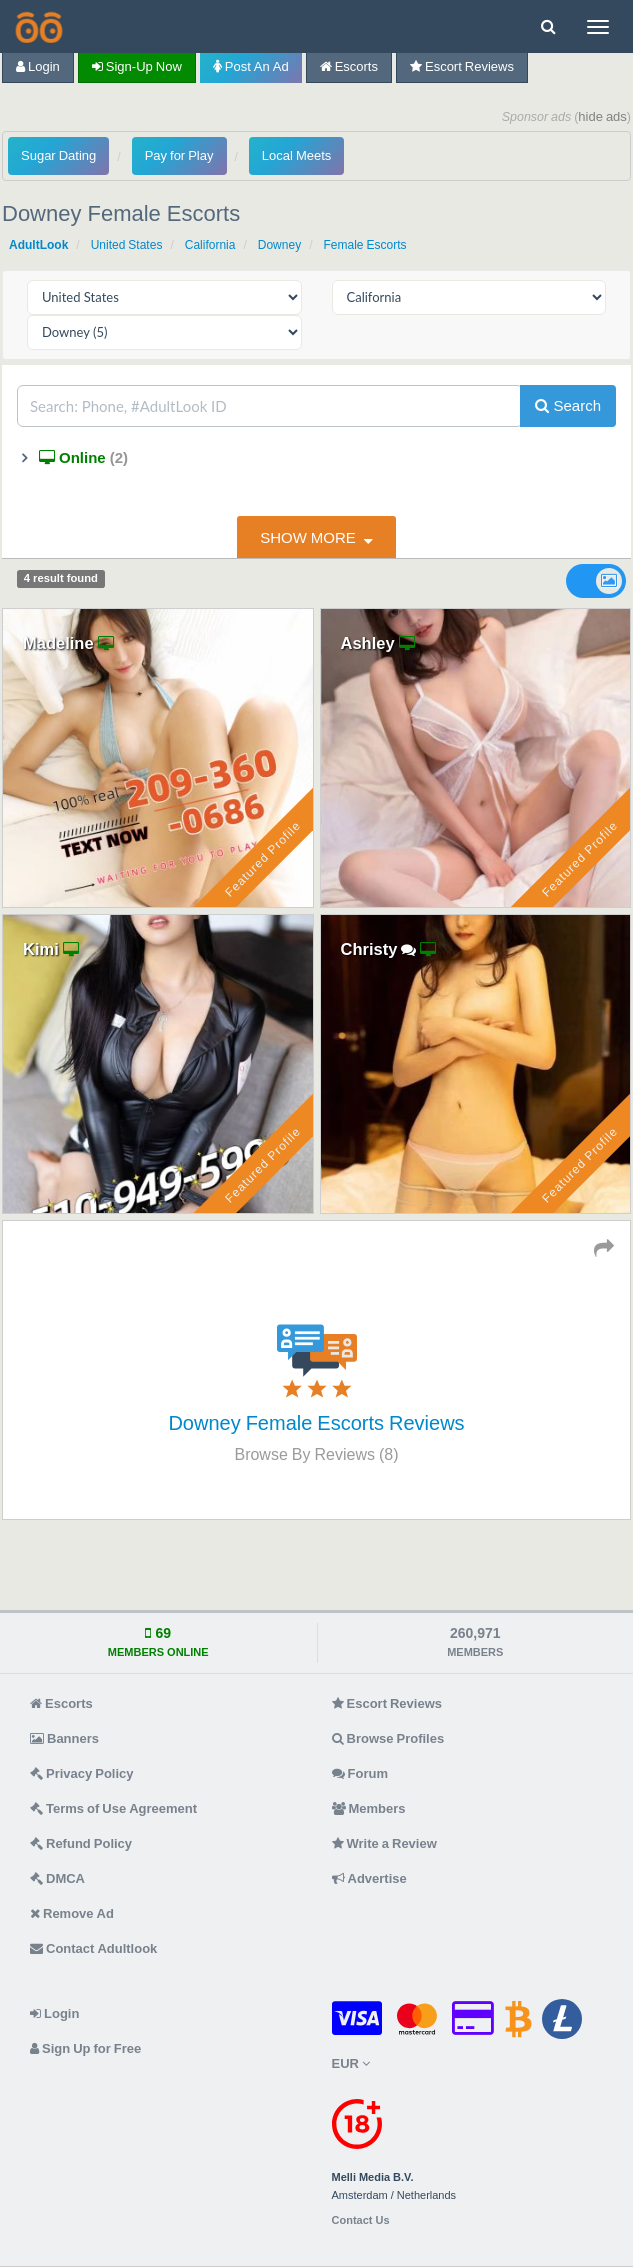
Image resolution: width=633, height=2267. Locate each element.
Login (38, 66)
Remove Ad (72, 1913)
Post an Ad (251, 66)
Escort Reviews (462, 66)
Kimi (41, 949)
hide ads (602, 116)
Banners (64, 1738)
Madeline (58, 643)
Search (568, 405)
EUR (351, 2063)
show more (308, 537)
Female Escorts (364, 245)
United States (127, 245)
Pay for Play (179, 155)
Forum (360, 1773)
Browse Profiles (388, 1738)
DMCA (57, 1878)
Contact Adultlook (93, 1948)
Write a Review (384, 1843)
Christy (369, 949)
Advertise (369, 1878)
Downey (279, 245)
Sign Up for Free (85, 2048)
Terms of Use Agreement (113, 1808)
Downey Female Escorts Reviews (316, 1423)
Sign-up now (137, 66)
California (210, 245)
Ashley (368, 643)
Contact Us (361, 2220)
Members (369, 1808)
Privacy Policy (82, 1773)
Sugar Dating (58, 155)
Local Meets (296, 155)
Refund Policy (81, 1843)
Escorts (349, 66)
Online (81, 457)
